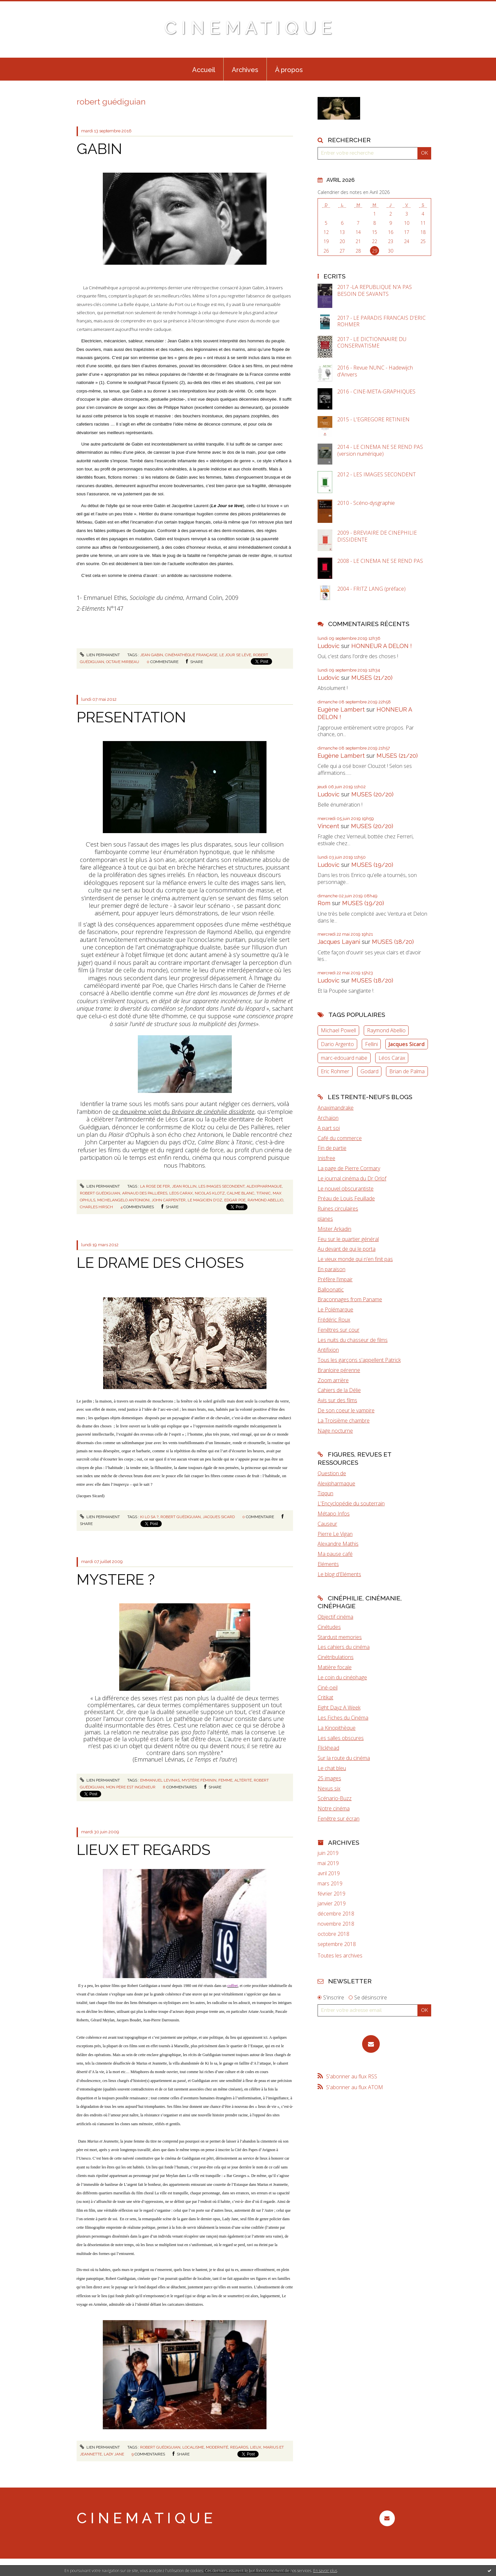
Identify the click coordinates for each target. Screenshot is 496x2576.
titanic (263, 1193)
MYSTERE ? (116, 1579)
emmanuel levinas (160, 1780)
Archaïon (328, 1117)
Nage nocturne (335, 1430)
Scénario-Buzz (335, 1798)
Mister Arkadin (334, 1228)
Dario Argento (337, 1044)
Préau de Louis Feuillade (346, 1198)
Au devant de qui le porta (347, 1248)
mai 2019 (328, 1863)
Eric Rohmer (335, 1071)
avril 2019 (329, 1873)
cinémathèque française (191, 655)
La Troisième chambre (344, 1420)
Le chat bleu (332, 1768)
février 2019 (331, 1893)
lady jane (114, 2454)
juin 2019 (328, 1853)
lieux (255, 2447)
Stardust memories (340, 1637)
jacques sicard (219, 1517)
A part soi (329, 1128)
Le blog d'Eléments (339, 1574)
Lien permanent (100, 655)
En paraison (331, 1269)
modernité (217, 2447)
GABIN (99, 149)
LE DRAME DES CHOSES (160, 1262)
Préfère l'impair (335, 1279)
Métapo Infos (334, 1513)
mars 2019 (330, 1883)
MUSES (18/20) (393, 941)
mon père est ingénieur (131, 1787)
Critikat (325, 1697)
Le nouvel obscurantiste (346, 1188)
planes (325, 1218)
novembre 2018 (336, 1923)
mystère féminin (199, 1780)
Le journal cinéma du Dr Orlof (352, 1178)
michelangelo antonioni (123, 1200)
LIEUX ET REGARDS (144, 1850)
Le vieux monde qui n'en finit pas (355, 1259)
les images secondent (221, 1186)
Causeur (327, 1523)
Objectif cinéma (335, 1616)
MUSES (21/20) (372, 677)
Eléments (328, 1564)
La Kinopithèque (337, 1727)
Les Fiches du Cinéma (343, 1717)
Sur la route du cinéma (344, 1758)
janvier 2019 (332, 1903)
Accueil (203, 70)
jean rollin (184, 1186)
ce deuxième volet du (183, 1112)
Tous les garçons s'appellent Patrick (359, 1360)
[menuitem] (203, 69)
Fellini (371, 1044)
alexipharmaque (264, 1186)
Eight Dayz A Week (339, 1707)
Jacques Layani (339, 941)
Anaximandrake (336, 1107)
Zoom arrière (333, 1380)
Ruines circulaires (338, 1208)
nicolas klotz (210, 1193)
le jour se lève (235, 655)
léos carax (181, 1193)
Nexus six (329, 1788)
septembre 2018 (337, 1944)
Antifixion (328, 1349)
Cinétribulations (336, 1657)
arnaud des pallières (144, 1193)
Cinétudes (329, 1627)
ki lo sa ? (149, 1517)
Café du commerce (340, 1138)
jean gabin (151, 655)
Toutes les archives (340, 1955)
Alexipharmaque (336, 1483)
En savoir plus (325, 2570)
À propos (289, 70)
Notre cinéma (334, 1808)
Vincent (328, 826)
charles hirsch (96, 1207)
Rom (324, 903)
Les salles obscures (341, 1738)
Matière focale (335, 1667)
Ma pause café (335, 1553)
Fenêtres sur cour (338, 1329)
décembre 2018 (336, 1913)
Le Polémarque (335, 1309)
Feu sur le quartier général (348, 1239)
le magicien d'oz (205, 1200)
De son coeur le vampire (346, 1410)
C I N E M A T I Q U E (248, 27)
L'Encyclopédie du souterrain (351, 1503)
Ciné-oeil (328, 1687)
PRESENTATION (131, 717)
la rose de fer (155, 1186)
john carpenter (169, 1200)
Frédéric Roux (334, 1319)
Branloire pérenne (339, 1370)
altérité (243, 1780)
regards (239, 2447)
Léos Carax (391, 1057)
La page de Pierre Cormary (349, 1168)
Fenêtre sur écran (338, 1818)
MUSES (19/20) (372, 864)
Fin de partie (332, 1148)
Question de (332, 1473)
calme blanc (240, 1193)
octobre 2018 (333, 1934)
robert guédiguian (100, 1193)
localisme (193, 2447)
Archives (245, 70)
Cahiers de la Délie (339, 1390)
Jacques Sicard (407, 1044)
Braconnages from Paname (350, 1299)
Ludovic (329, 645)
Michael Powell (338, 1030)
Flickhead (328, 1747)
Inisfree (326, 1158)
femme (225, 1780)
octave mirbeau (122, 661)
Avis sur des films (337, 1400)
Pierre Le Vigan (335, 1533)
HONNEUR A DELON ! (381, 645)
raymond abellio (265, 1200)
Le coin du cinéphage (342, 1677)
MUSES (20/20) (372, 794)
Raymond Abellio (386, 1030)
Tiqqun (325, 1493)
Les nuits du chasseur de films (353, 1340)
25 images (329, 1778)
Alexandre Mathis (338, 1543)
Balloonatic (331, 1289)
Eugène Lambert (341, 709)
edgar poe (235, 1200)
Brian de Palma (407, 1071)
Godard (369, 1071)
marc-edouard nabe (344, 1057)
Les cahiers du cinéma (344, 1647)
